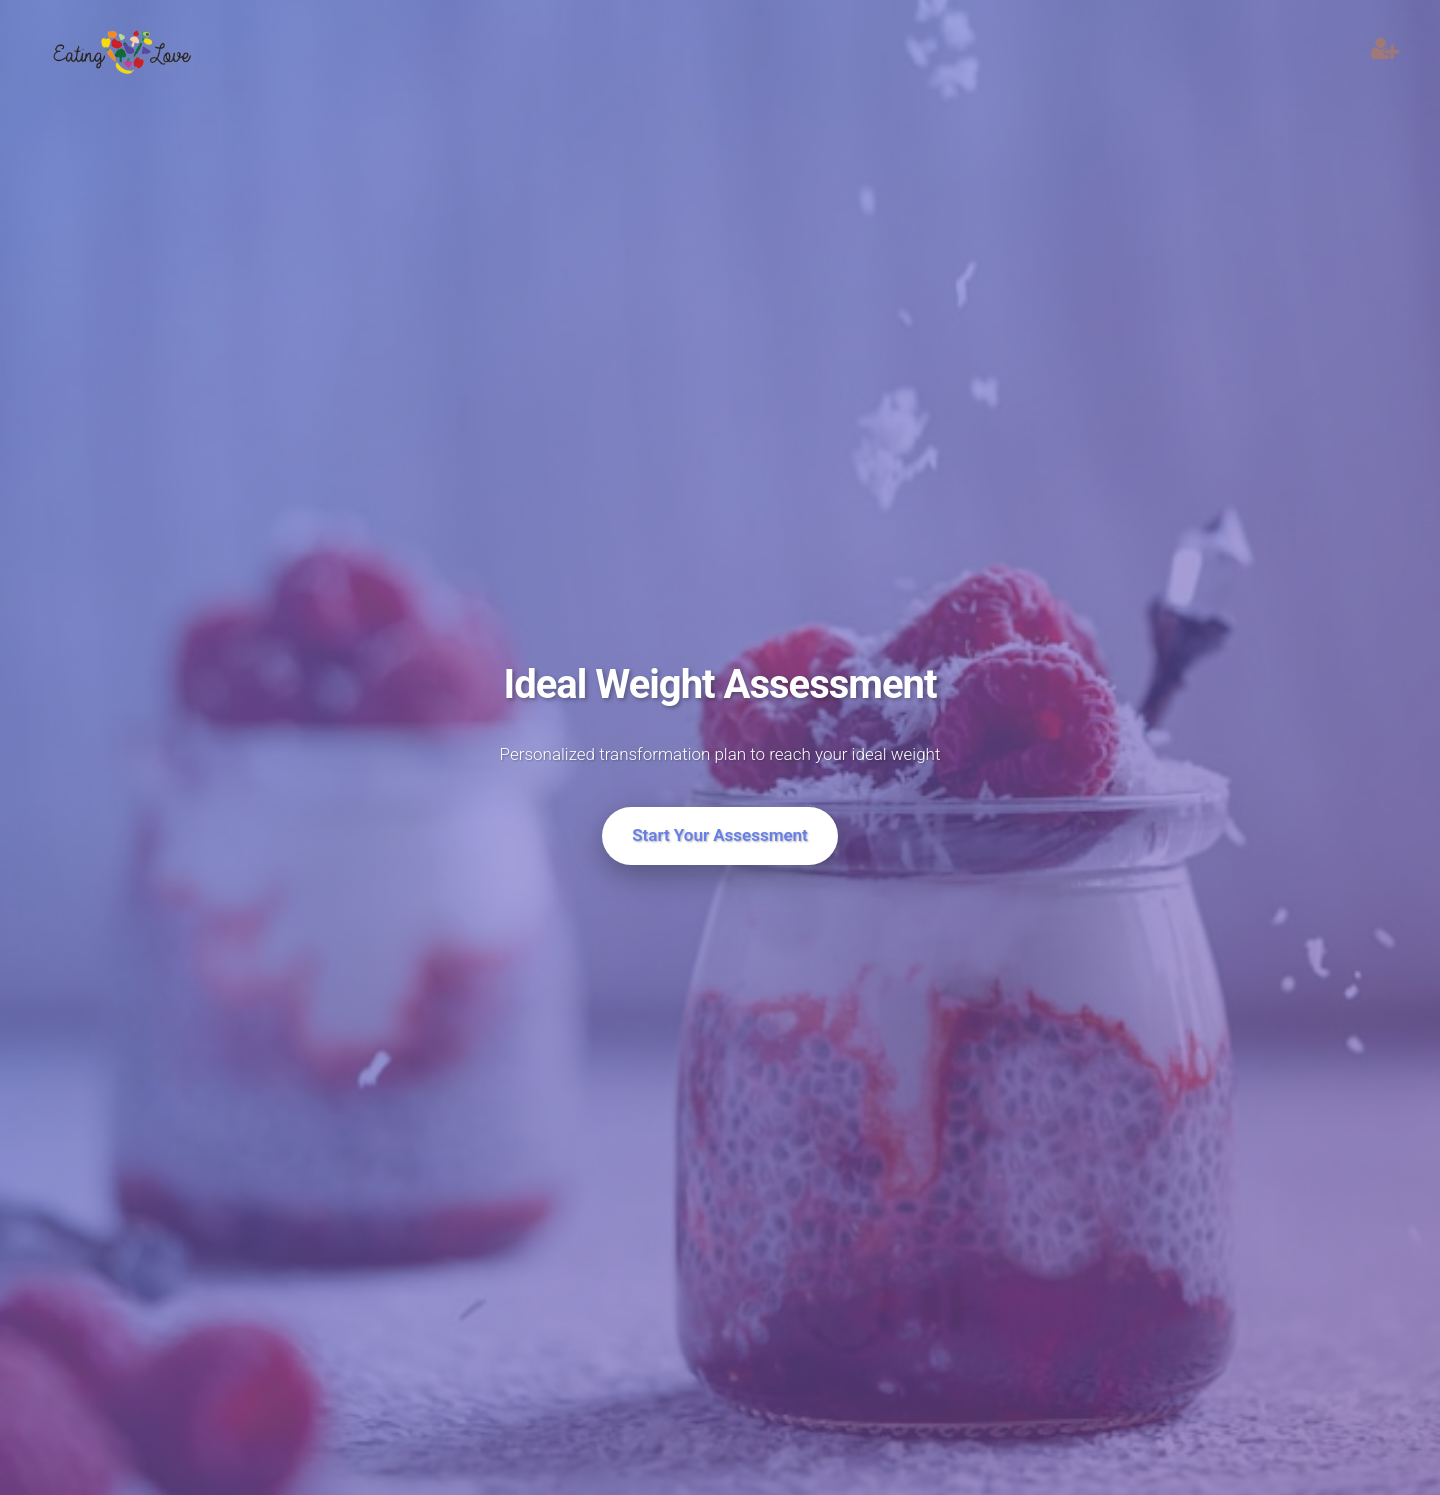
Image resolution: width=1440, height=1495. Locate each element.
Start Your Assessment (720, 835)
